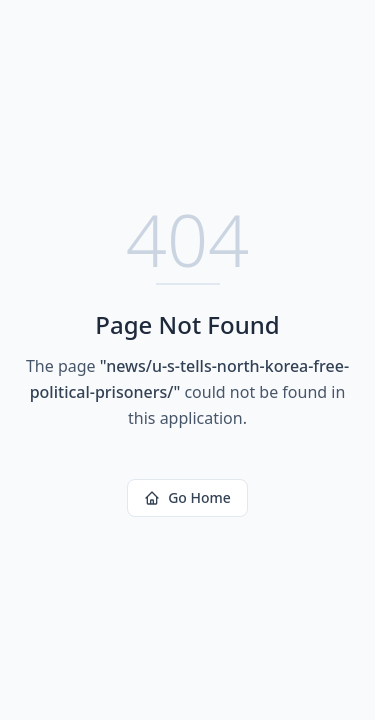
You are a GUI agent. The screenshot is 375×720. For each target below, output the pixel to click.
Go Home (187, 497)
